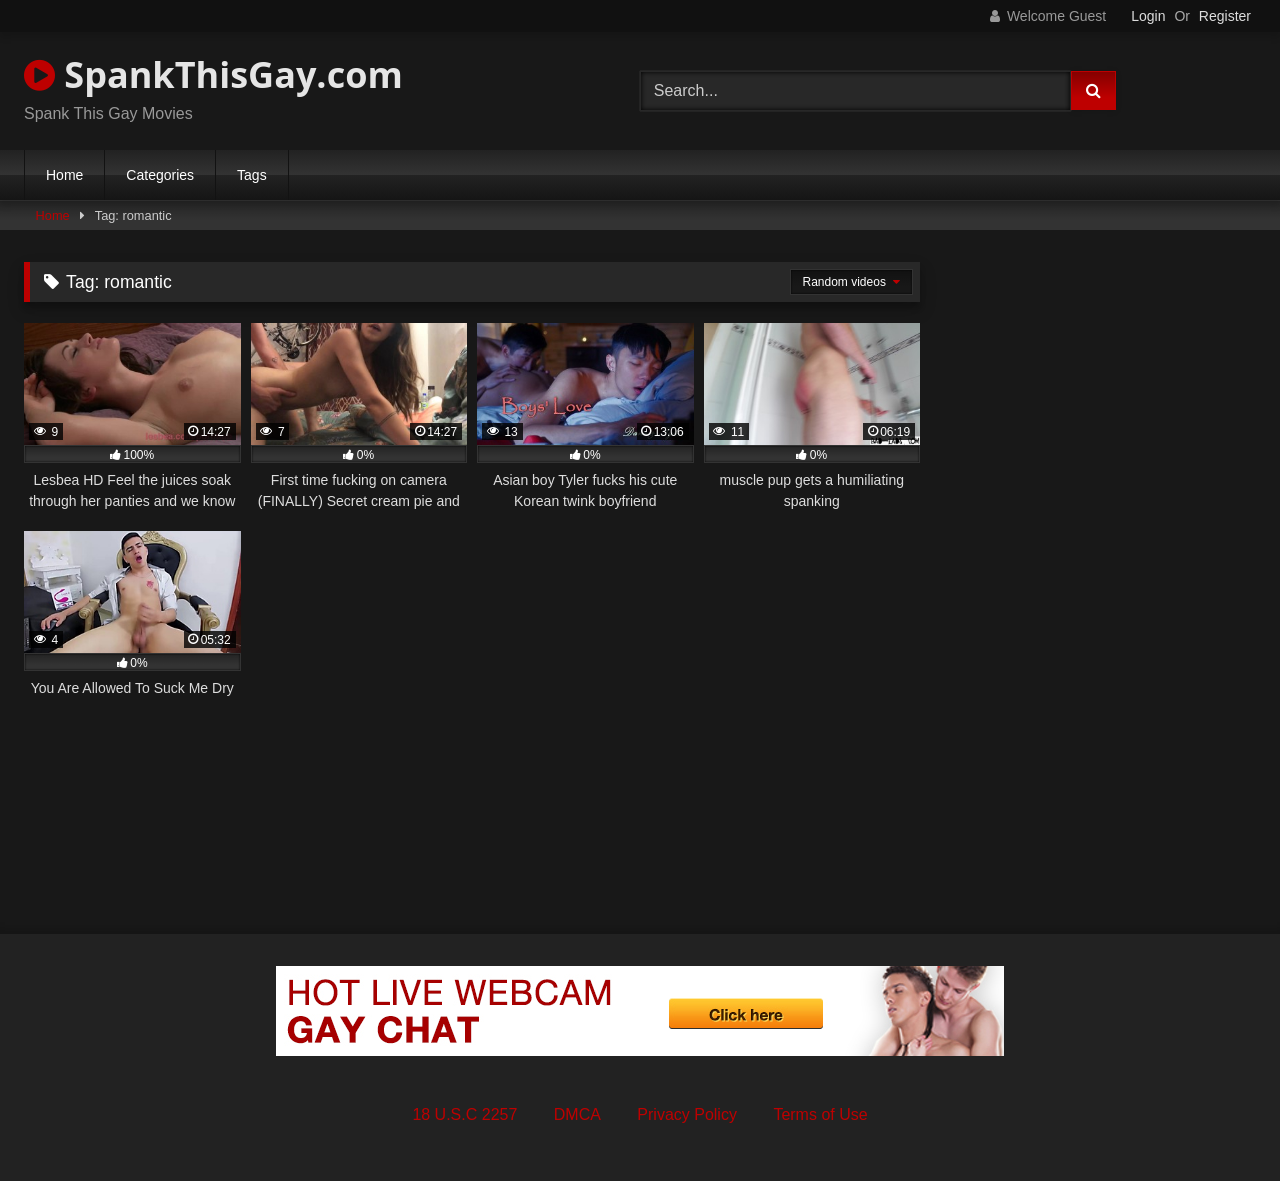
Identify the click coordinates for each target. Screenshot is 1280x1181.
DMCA (577, 1114)
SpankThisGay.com (213, 74)
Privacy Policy (687, 1114)
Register (1225, 16)
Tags (252, 175)
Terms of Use (820, 1114)
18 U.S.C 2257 (464, 1114)
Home (64, 175)
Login (1148, 16)
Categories (160, 175)
